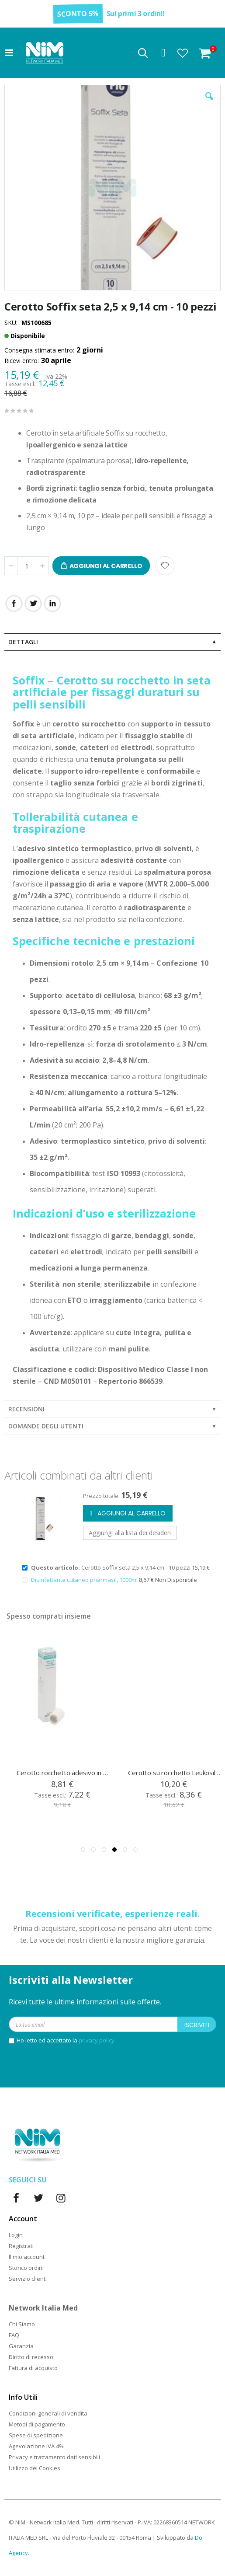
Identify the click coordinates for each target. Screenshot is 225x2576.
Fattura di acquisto (33, 2368)
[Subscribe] (196, 2024)
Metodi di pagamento (37, 2424)
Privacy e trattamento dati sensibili (54, 2457)
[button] (182, 52)
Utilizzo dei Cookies (34, 2468)
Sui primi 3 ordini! (136, 13)
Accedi (163, 52)
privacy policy (96, 2040)
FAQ (14, 2335)
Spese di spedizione (36, 2435)
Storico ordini (26, 2268)
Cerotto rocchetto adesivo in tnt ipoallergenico (174, 1772)
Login (16, 2235)
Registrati (21, 2246)
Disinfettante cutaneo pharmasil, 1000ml (85, 1580)
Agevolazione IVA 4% (36, 2446)
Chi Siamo (22, 2324)
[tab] (112, 642)
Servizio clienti (28, 2279)
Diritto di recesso (31, 2357)
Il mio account (27, 2257)
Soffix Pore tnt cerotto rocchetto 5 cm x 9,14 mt (63, 1772)
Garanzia (21, 2346)
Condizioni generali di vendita (48, 2413)
